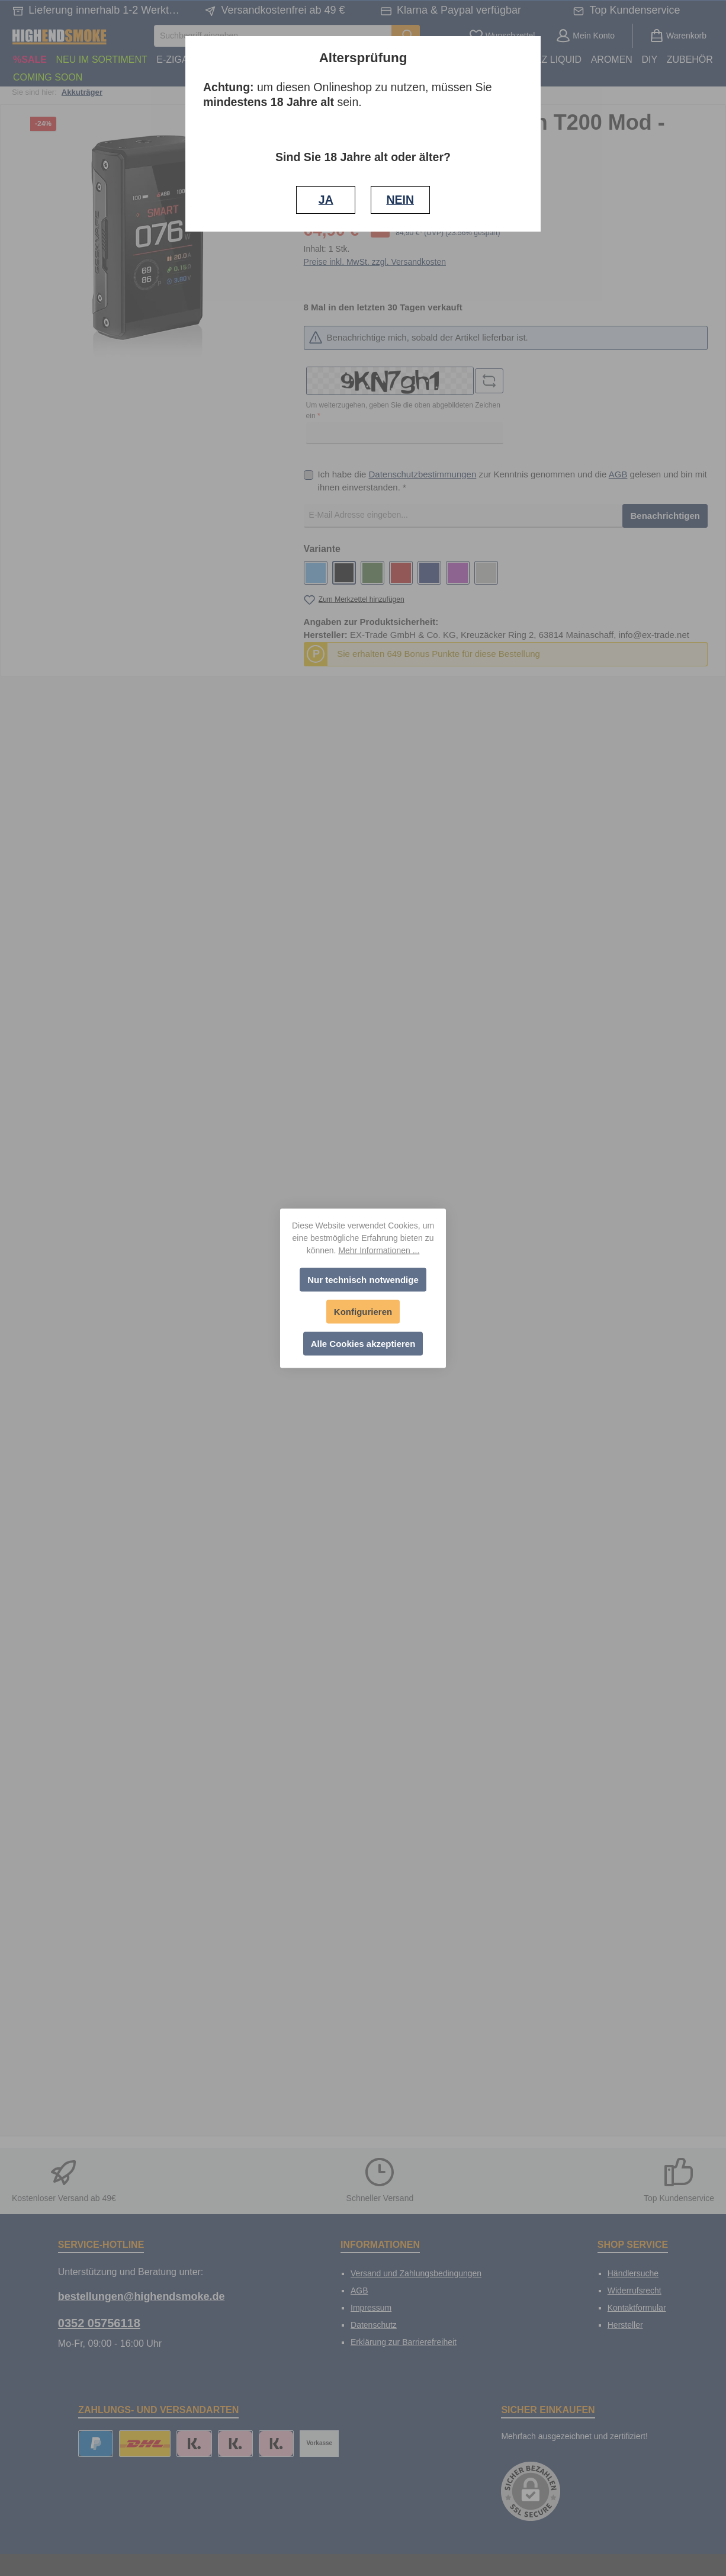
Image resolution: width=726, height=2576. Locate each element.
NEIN (400, 199)
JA (326, 199)
